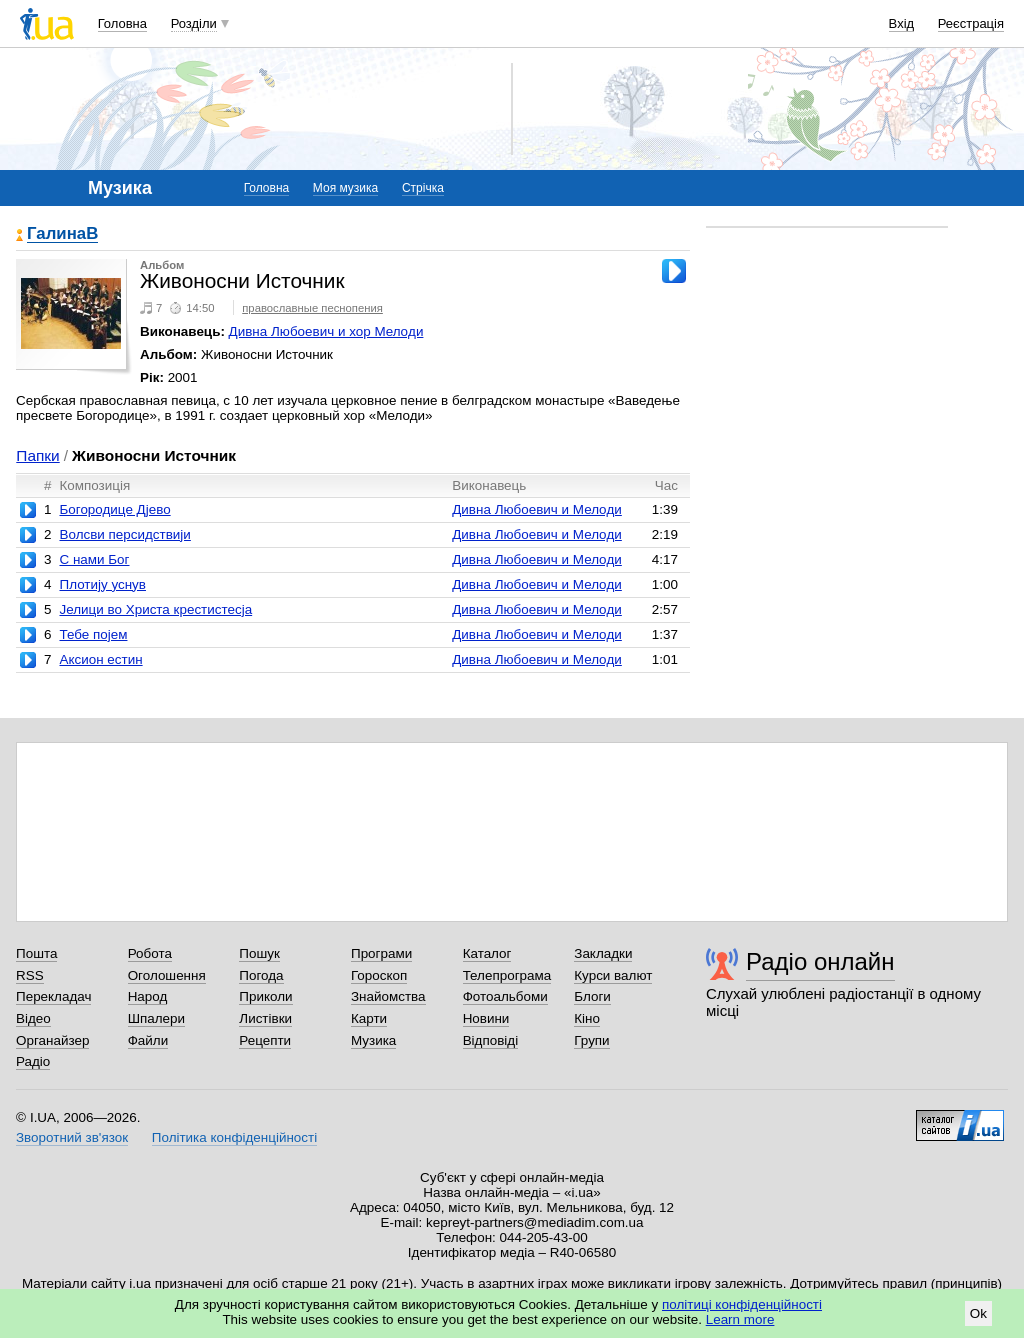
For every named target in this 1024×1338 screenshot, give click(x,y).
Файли (148, 1040)
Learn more (740, 1319)
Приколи (265, 996)
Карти (369, 1018)
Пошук (259, 953)
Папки (37, 455)
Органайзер (52, 1040)
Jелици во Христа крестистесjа (155, 609)
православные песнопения (312, 308)
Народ (148, 996)
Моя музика (345, 188)
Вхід (902, 23)
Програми (381, 953)
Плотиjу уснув (102, 584)
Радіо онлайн (820, 961)
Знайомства (388, 996)
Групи (591, 1040)
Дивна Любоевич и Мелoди (537, 509)
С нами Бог (94, 559)
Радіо (33, 1061)
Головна (122, 23)
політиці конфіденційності (742, 1304)
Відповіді (491, 1040)
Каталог (487, 953)
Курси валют (613, 975)
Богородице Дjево (114, 509)
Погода (261, 975)
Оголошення (167, 975)
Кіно (587, 1018)
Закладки (603, 953)
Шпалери (156, 1018)
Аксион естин (100, 659)
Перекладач (53, 996)
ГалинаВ (62, 234)
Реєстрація (971, 23)
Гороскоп (379, 975)
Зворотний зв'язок (72, 1137)
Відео (33, 1018)
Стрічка (423, 188)
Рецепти (265, 1040)
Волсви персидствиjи (124, 534)
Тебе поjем (93, 634)
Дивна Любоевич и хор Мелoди (326, 331)
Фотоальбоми (505, 996)
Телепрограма (507, 975)
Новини (486, 1018)
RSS (30, 975)
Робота (150, 953)
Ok (978, 1313)
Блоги (592, 996)
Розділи (194, 23)
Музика (373, 1040)
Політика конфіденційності (234, 1137)
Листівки (265, 1018)
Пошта (36, 953)
